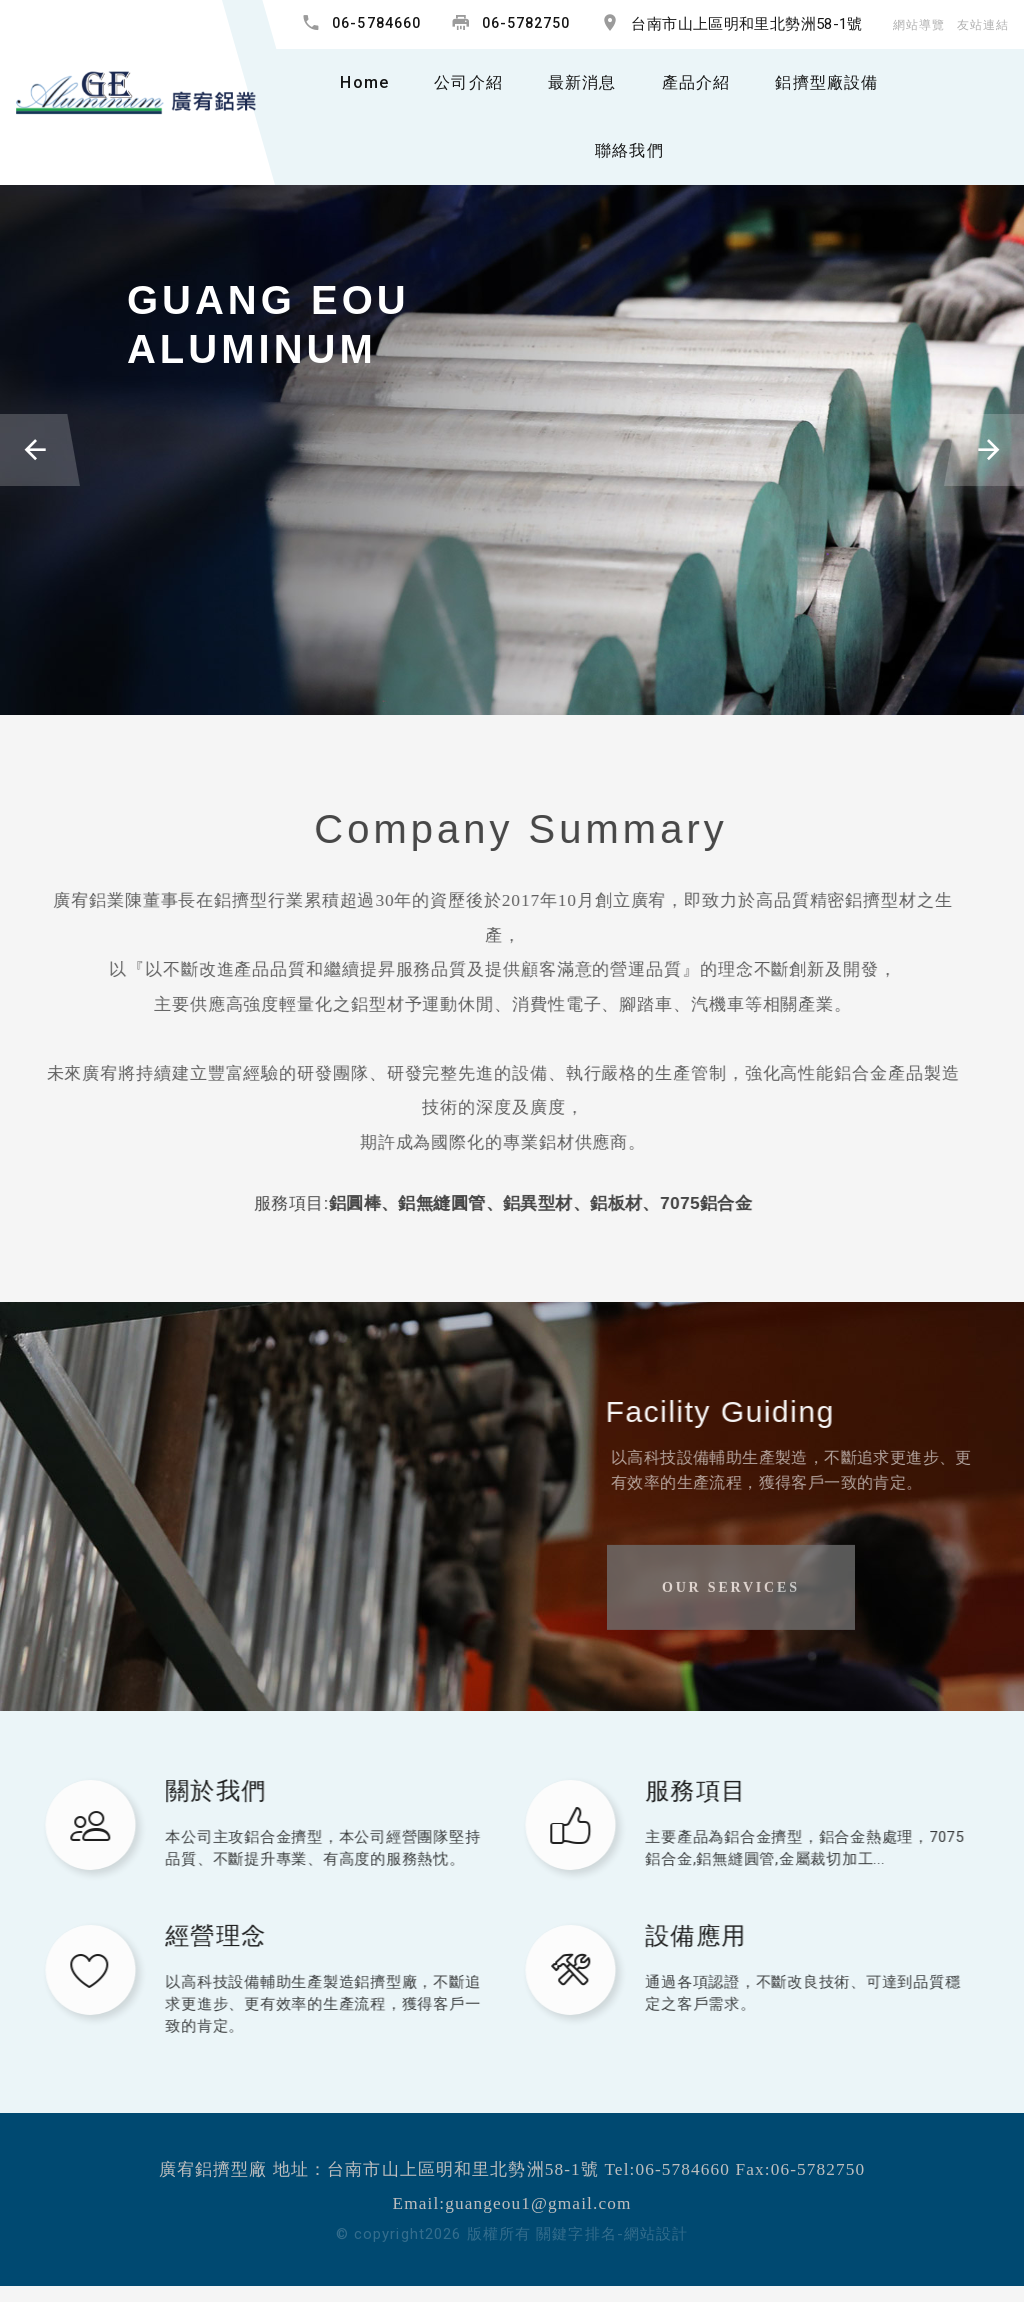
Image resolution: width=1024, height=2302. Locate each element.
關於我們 (202, 1790)
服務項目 (682, 1790)
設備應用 (682, 1935)
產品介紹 (696, 82)
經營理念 (202, 1935)
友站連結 (983, 25)
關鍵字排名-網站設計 (612, 2234)
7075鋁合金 (677, 1203)
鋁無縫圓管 (413, 1203)
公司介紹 (468, 82)
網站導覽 (919, 25)
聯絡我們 (629, 150)
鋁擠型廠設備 (826, 82)
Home (364, 82)
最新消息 (582, 82)
